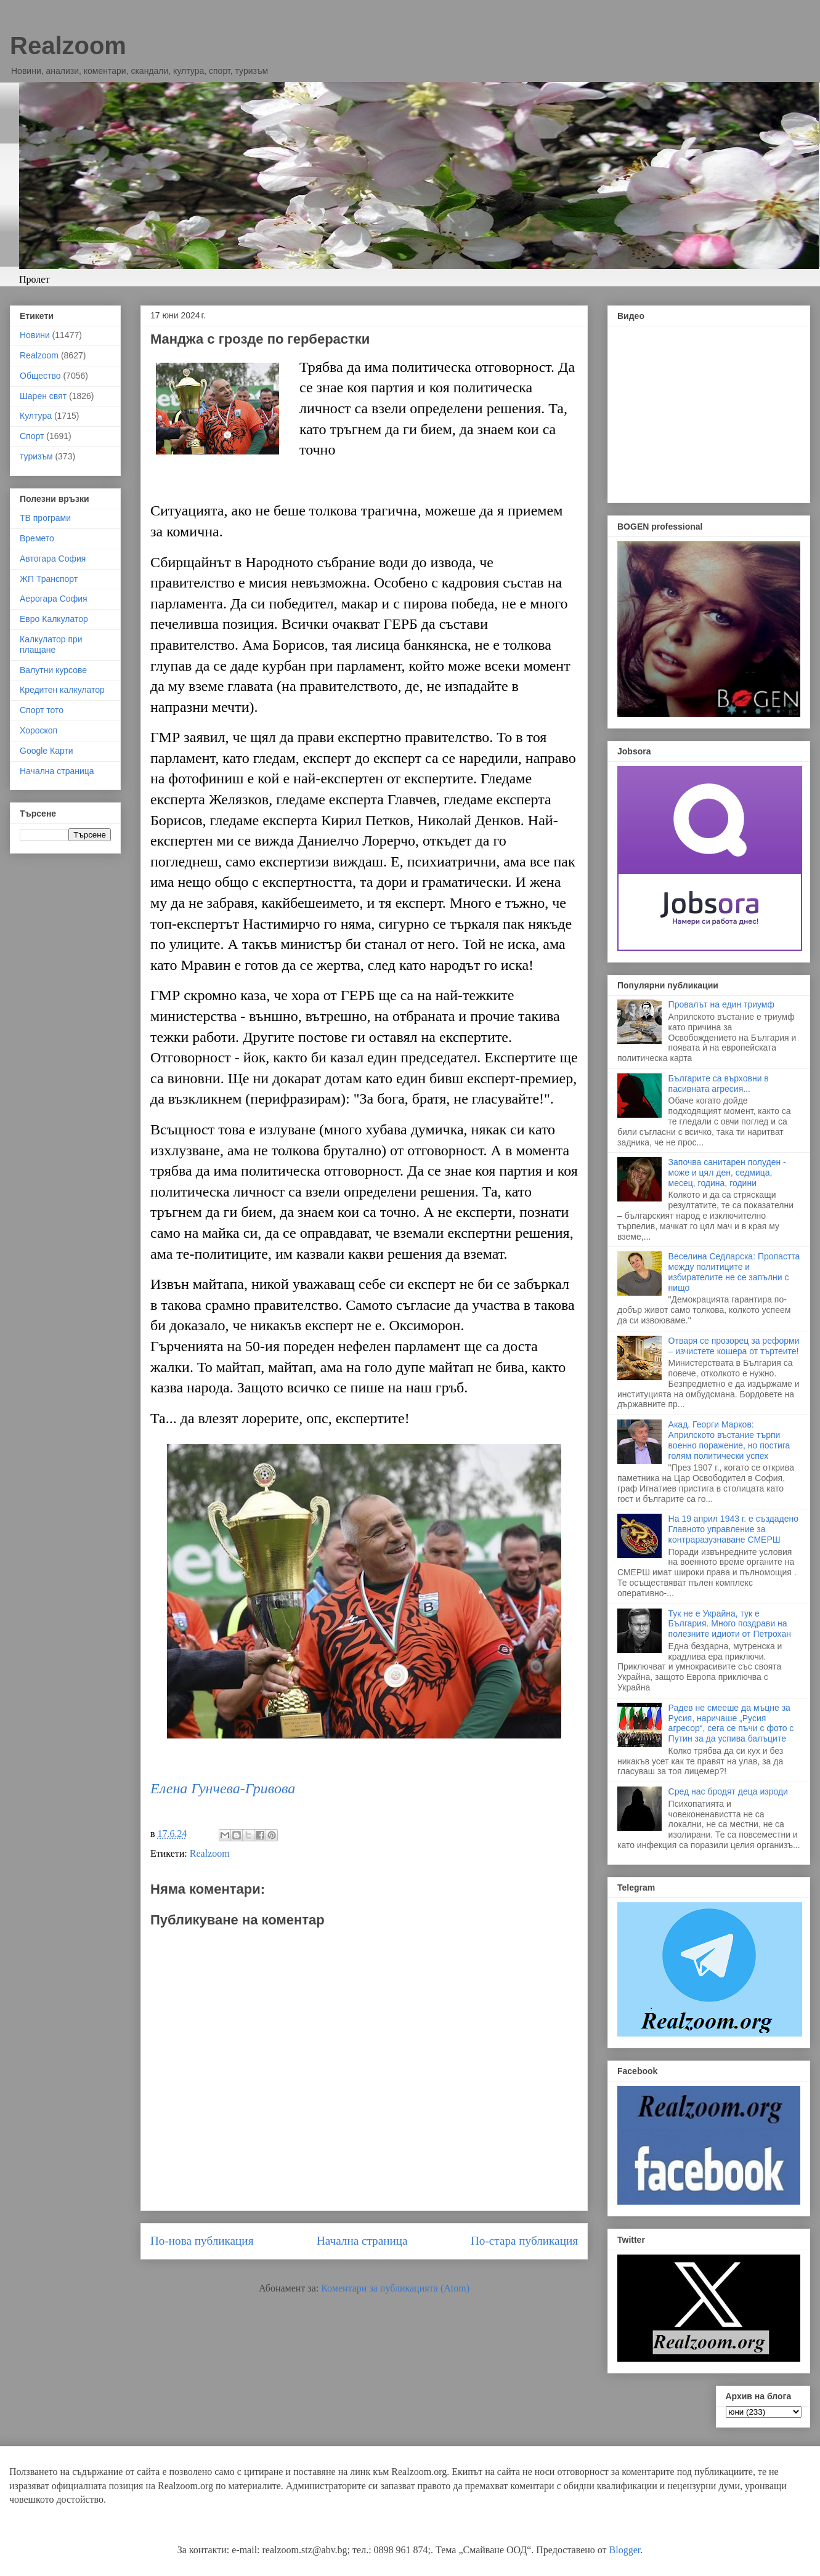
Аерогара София (53, 599)
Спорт (32, 436)
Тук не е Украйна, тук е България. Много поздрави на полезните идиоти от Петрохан (729, 1624)
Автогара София (53, 558)
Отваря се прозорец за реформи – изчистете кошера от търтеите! (734, 1346)
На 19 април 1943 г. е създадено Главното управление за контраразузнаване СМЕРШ (733, 1529)
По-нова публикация (201, 2240)
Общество (40, 376)
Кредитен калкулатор (62, 690)
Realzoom (68, 45)
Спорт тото (41, 710)
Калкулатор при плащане (51, 644)
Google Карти (46, 751)
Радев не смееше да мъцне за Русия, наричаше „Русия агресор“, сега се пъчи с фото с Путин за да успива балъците (731, 1723)
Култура (36, 416)
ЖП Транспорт (49, 579)
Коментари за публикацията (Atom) (395, 2288)
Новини (35, 335)
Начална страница (362, 2240)
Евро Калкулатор (54, 619)
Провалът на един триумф (721, 1004)
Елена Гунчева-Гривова (222, 1788)
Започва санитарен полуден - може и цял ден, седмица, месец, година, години (727, 1172)
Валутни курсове (53, 670)
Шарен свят (43, 396)
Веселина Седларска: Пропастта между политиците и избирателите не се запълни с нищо (734, 1271)
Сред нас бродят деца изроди (728, 1791)
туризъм (36, 456)
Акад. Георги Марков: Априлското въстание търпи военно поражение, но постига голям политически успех (729, 1439)
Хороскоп (38, 730)
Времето (37, 538)
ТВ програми (45, 518)
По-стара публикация (524, 2240)
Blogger (625, 2550)
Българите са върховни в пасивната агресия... (718, 1083)
